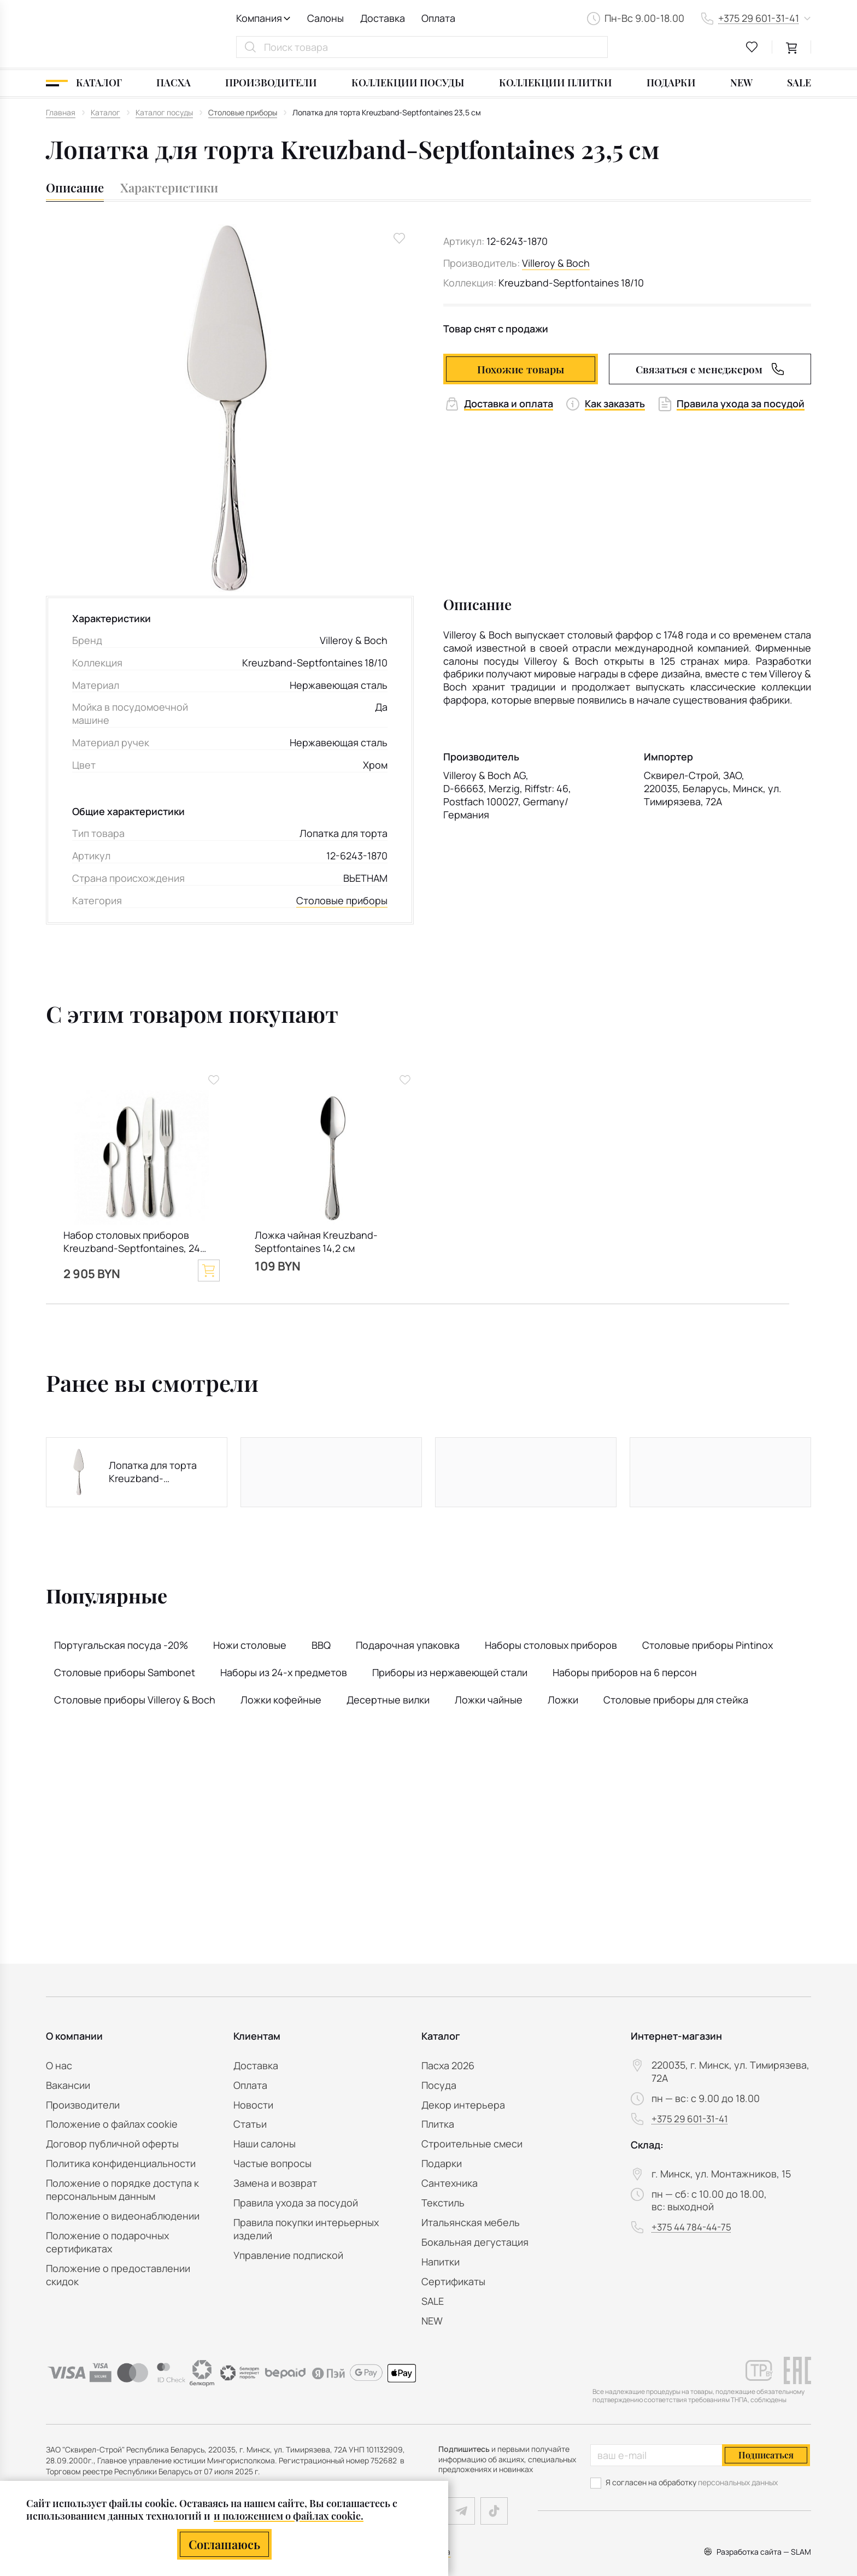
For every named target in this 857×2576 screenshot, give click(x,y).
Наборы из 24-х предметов (283, 1672)
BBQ (321, 1645)
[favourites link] (752, 47)
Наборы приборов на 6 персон (625, 1672)
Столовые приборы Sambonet (124, 1672)
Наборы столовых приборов (551, 1645)
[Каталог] (84, 83)
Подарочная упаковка (408, 1645)
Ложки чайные (489, 1699)
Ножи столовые (249, 1645)
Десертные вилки (388, 1699)
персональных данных (738, 2482)
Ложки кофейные (280, 1699)
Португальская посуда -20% (121, 1645)
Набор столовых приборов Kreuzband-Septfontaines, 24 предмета (131, 1243)
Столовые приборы (342, 900)
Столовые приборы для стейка (675, 1699)
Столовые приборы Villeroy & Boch (134, 1699)
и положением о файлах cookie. (288, 2515)
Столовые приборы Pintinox (707, 1645)
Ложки (563, 1699)
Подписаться (766, 2455)
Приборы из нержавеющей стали (449, 1672)
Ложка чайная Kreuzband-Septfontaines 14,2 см (316, 1242)
